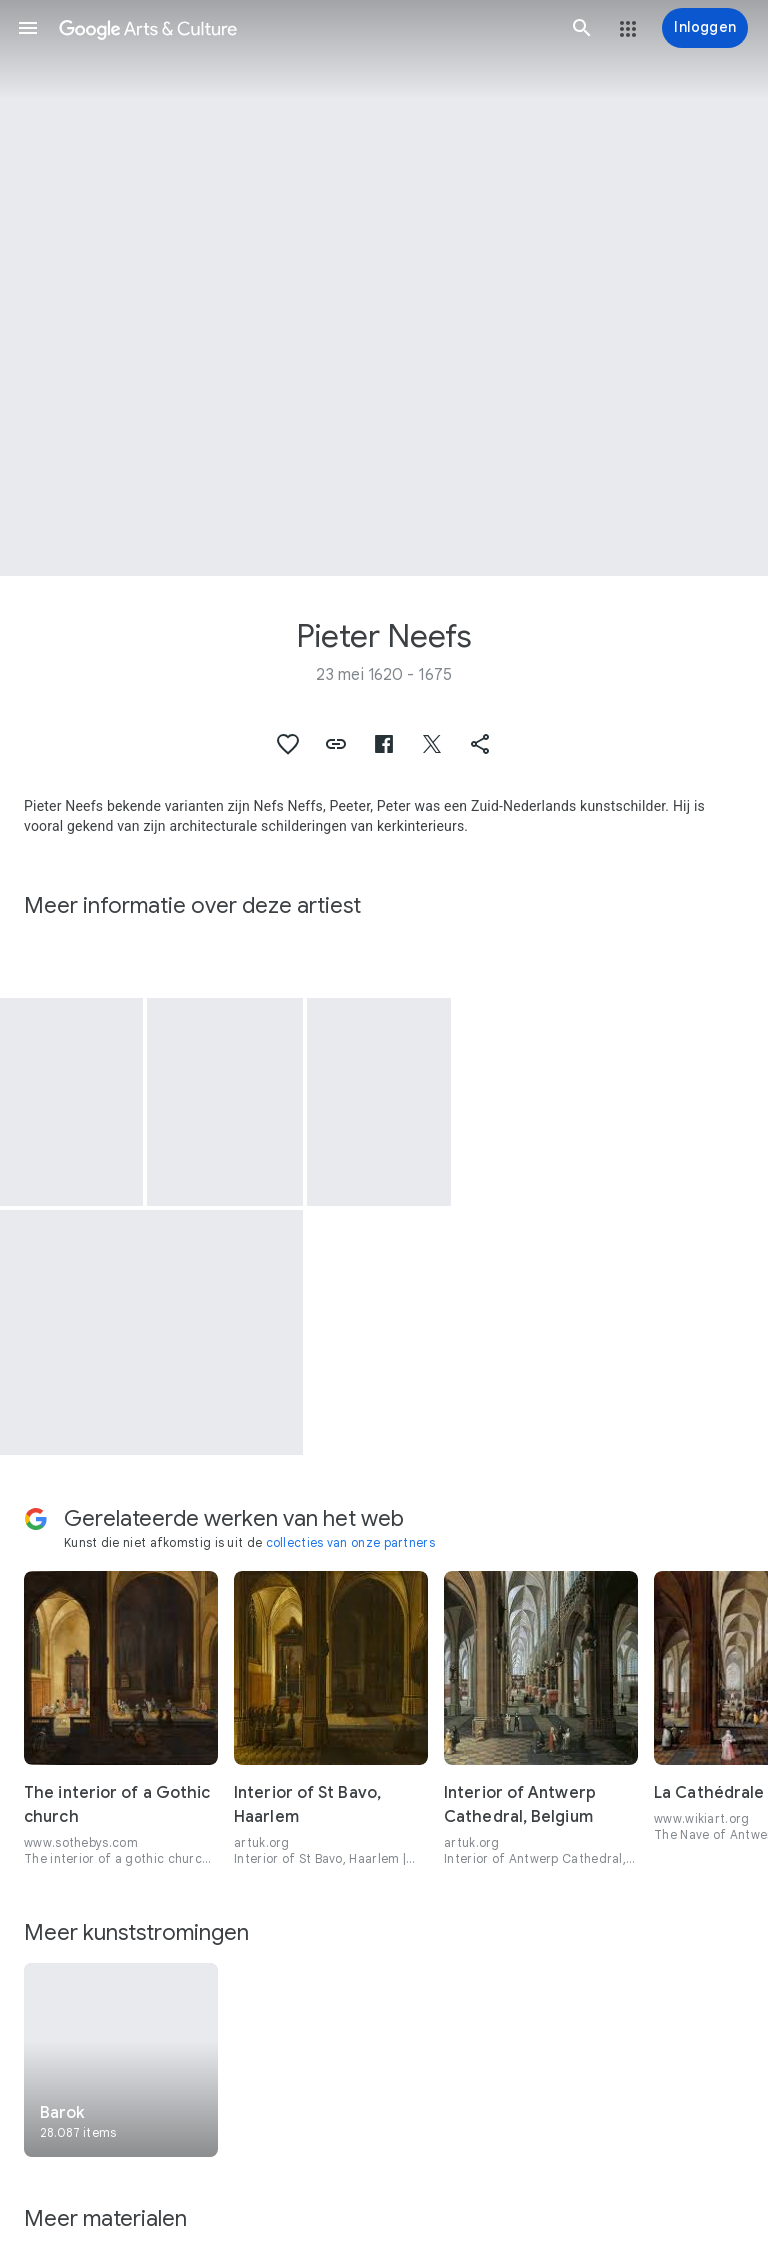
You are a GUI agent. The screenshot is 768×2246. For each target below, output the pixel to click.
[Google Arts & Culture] (305, 28)
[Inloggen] (705, 28)
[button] (28, 28)
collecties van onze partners (350, 1542)
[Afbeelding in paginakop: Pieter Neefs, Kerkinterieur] (384, 288)
